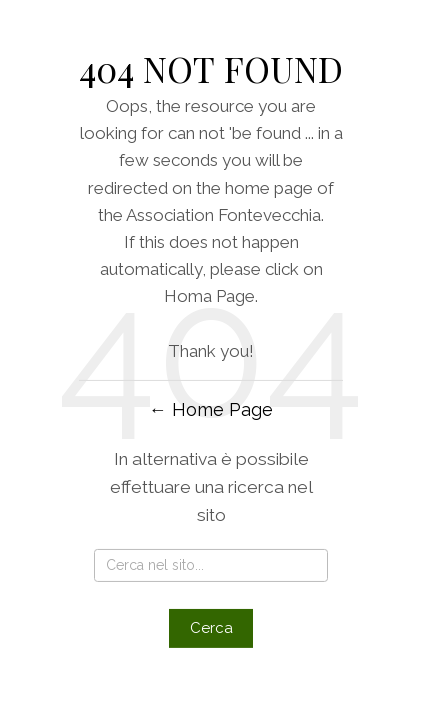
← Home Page (211, 409)
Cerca (211, 628)
